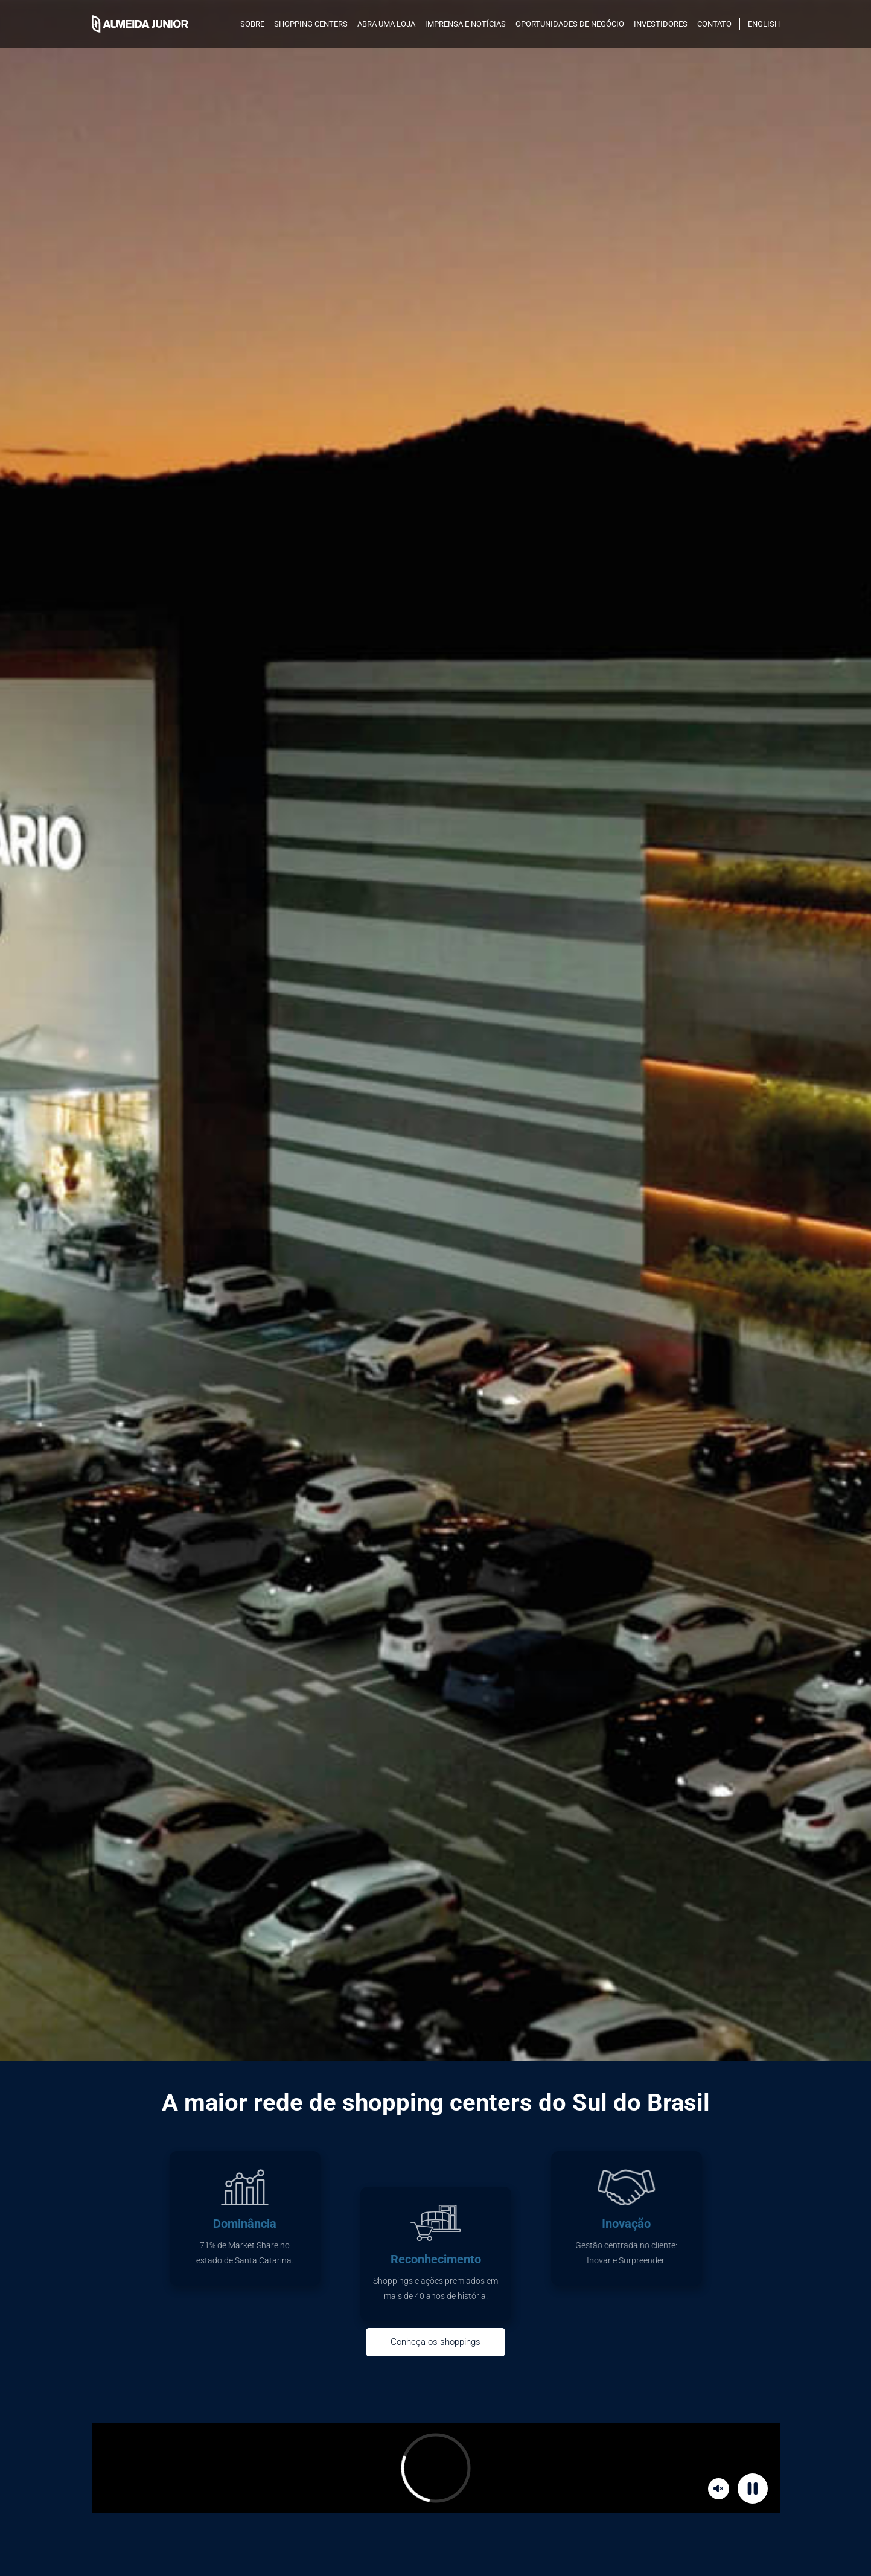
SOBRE (252, 23)
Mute (720, 2488)
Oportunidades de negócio (569, 23)
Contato (714, 23)
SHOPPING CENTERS (311, 23)
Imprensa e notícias (465, 23)
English (764, 23)
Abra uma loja (386, 23)
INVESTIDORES (661, 23)
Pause (754, 2488)
